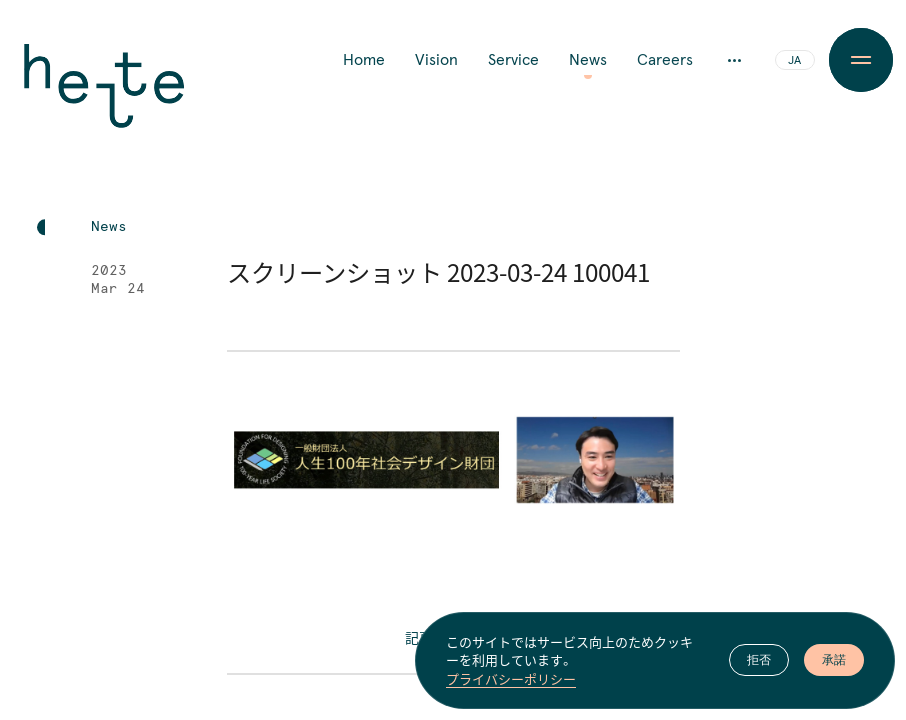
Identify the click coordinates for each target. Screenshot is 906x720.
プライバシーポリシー (511, 679)
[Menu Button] (860, 60)
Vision (436, 60)
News (588, 60)
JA (794, 61)
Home (364, 60)
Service (513, 60)
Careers (665, 60)
